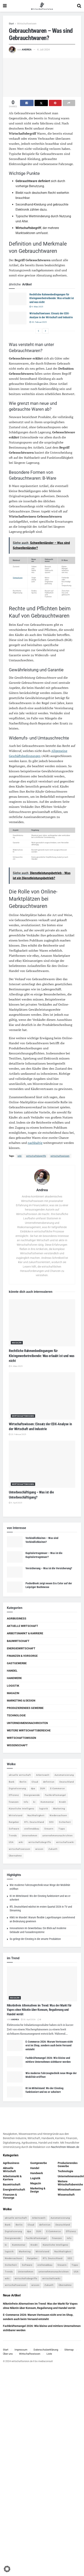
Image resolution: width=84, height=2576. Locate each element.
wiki (19, 1156)
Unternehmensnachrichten (27, 1723)
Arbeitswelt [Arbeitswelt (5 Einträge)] (42, 1775)
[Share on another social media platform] (69, 103)
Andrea (27, 49)
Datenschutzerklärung (46, 2349)
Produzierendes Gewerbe (25, 1708)
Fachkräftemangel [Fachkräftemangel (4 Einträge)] (55, 1795)
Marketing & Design (21, 1700)
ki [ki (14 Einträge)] (34, 1802)
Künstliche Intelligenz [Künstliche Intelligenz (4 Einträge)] (21, 1808)
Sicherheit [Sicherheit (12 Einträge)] (65, 1822)
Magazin (17, 1343)
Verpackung (17, 578)
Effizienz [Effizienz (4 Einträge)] (14, 1795)
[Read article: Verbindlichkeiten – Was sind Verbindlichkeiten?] (15, 1541)
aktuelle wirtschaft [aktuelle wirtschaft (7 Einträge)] (20, 1775)
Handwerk (14, 1678)
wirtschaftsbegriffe (36, 1156)
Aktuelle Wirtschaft (22, 1625)
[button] (7, 2569)
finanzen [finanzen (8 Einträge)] (14, 1802)
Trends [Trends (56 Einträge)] (13, 1835)
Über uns (8, 2353)
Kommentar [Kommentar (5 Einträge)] (47, 1802)
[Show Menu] (5, 6)
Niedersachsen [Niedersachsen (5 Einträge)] (58, 1815)
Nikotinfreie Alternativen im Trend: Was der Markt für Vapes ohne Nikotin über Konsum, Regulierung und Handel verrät (39, 2010)
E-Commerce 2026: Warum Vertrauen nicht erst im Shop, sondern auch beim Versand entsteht (49, 2045)
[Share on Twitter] (41, 103)
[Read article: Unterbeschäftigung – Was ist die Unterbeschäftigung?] (42, 1464)
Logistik (13, 1685)
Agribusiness (16, 1618)
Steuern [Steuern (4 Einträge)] (48, 1829)
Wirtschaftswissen (27, 23)
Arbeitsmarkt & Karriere (25, 1633)
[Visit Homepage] (42, 6)
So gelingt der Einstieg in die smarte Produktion (35, 1938)
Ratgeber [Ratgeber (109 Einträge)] (14, 1822)
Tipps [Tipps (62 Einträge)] (61, 1829)
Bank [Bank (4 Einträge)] (12, 1782)
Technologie (16, 1715)
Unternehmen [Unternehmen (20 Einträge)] (29, 1835)
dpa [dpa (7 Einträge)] (33, 1788)
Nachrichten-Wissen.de (65, 2147)
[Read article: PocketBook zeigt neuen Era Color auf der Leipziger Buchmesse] (15, 1587)
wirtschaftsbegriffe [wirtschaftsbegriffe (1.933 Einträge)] (39, 1842)
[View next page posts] (45, 331)
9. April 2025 (15, 1503)
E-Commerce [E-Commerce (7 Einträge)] (57, 1788)
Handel (12, 1670)
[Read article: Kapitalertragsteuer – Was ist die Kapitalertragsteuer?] (15, 1556)
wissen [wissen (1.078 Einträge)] (39, 1849)
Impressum (21, 2349)
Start (11, 23)
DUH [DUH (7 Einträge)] (42, 1788)
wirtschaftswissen (59, 1156)
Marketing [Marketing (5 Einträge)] (59, 1808)
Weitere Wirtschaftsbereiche (29, 1730)
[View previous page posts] (38, 331)
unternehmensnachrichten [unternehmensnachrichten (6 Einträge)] (57, 1835)
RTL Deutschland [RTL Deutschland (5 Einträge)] (34, 1822)
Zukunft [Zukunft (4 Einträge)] (53, 1849)
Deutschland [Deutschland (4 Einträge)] (66, 1782)
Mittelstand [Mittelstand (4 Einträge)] (15, 1815)
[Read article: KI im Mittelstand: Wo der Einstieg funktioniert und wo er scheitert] (15, 2092)
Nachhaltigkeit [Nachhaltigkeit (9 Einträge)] (36, 1815)
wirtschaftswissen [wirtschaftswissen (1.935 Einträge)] (19, 1849)
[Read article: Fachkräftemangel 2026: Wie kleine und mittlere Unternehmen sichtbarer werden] (15, 2061)
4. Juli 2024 (43, 49)
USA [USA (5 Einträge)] (11, 1842)
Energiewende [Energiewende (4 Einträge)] (32, 1795)
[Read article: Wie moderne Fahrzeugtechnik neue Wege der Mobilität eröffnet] (15, 2076)
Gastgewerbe (17, 1663)
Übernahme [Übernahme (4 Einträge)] (15, 1855)
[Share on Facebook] (27, 103)
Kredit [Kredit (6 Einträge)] (62, 1802)
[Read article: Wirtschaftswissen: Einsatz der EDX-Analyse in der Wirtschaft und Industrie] (17, 318)
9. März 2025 (36, 307)
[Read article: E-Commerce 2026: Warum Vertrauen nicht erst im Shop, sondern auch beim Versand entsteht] (15, 2045)
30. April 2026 (28, 2019)
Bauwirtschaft (18, 1641)
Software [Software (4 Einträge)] (14, 1829)
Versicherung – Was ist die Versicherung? (49, 1568)
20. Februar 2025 (38, 322)
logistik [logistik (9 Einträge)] (43, 1808)
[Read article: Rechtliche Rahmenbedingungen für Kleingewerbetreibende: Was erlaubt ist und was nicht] (17, 299)
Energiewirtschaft (21, 1648)
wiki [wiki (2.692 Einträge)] (21, 1842)
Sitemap (69, 2349)
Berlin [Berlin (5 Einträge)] (23, 1782)
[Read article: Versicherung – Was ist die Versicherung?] (15, 1572)
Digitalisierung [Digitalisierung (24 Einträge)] (17, 1788)
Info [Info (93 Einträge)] (26, 1802)
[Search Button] (79, 6)
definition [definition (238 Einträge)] (48, 1782)
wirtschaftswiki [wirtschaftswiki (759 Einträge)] (65, 1842)
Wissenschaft (17, 1745)
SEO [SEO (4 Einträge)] (51, 1822)
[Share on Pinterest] (55, 103)
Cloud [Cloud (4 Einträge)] (35, 1782)
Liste (49, 2353)
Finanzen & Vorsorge (22, 1655)
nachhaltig (35, 1143)
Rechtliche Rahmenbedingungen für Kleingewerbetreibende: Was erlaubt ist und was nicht (51, 298)
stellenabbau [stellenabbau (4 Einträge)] (31, 1829)
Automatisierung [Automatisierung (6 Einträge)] (64, 1775)
